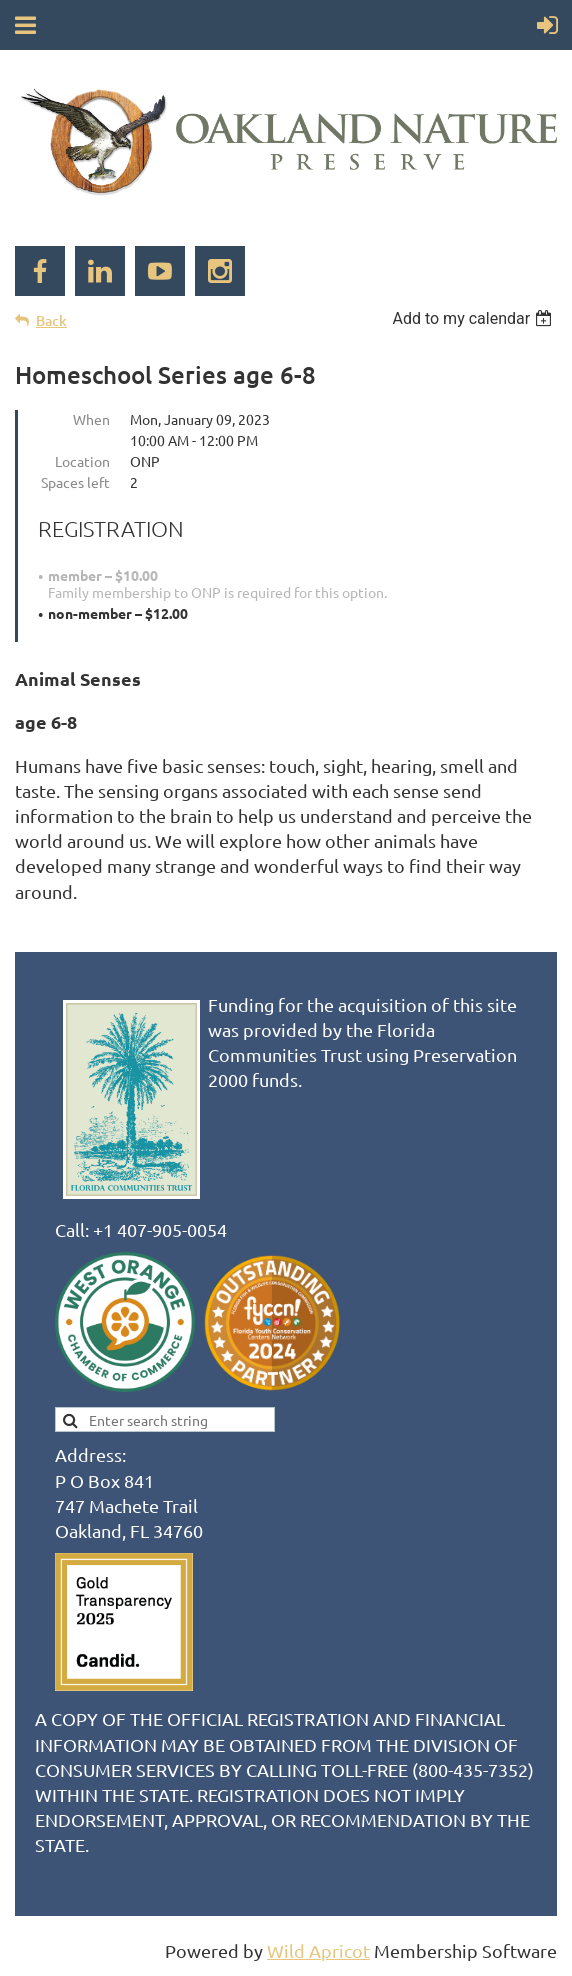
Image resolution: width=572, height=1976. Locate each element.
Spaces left (75, 482)
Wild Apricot (318, 1950)
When (91, 419)
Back (51, 320)
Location (82, 461)
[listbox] (474, 318)
